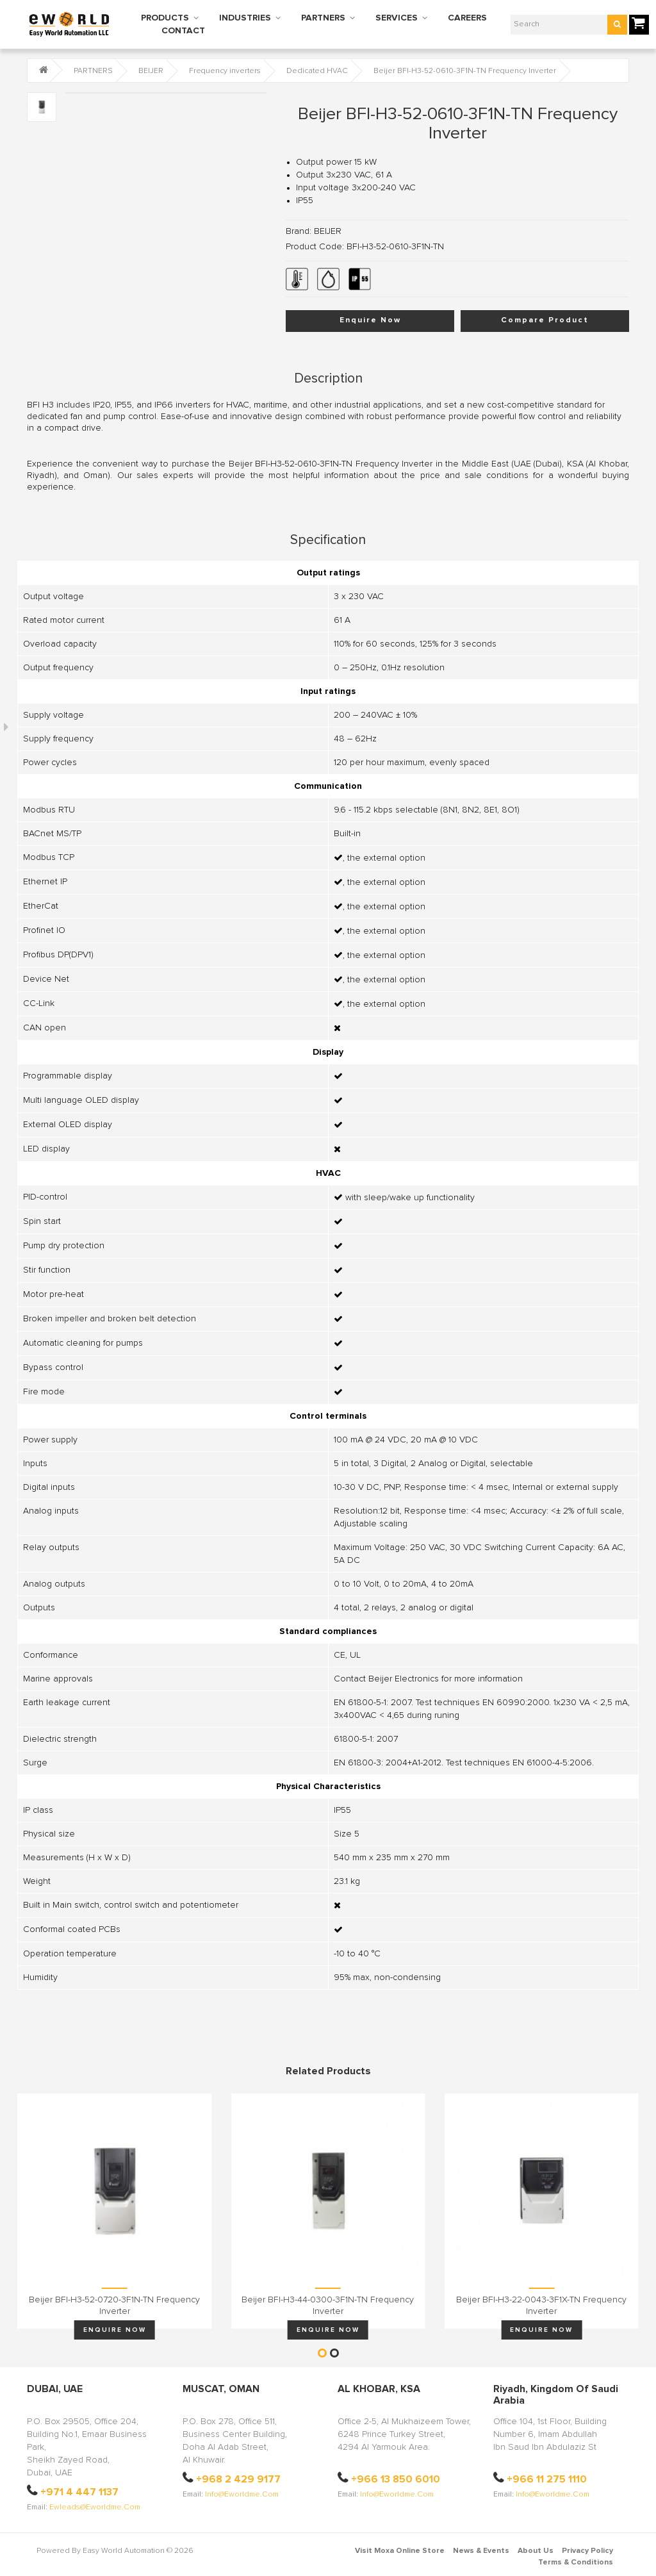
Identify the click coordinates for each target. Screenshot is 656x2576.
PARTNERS (323, 17)
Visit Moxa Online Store (400, 2551)
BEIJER (150, 71)
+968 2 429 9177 (238, 2479)
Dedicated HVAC (317, 71)
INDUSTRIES (245, 17)
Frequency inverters (225, 71)
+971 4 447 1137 (79, 2492)
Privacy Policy (587, 2551)
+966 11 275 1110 (547, 2479)
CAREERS (467, 17)
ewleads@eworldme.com (94, 2507)
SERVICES (396, 17)
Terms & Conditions (575, 2562)
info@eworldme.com (242, 2494)
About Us (536, 2551)
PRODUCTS (165, 17)
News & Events (481, 2551)
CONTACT (183, 30)
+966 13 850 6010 (395, 2479)
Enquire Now (370, 320)
